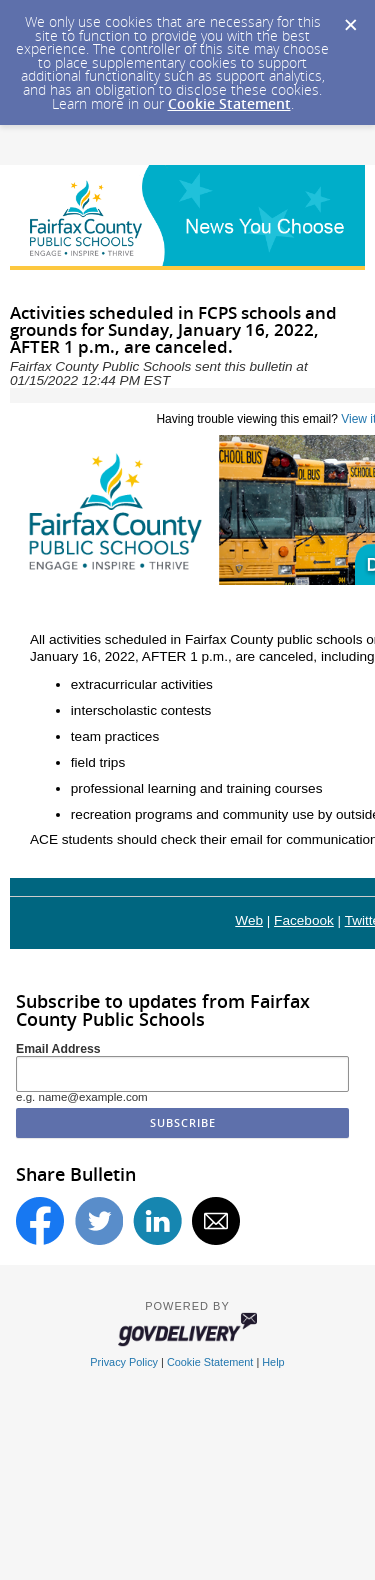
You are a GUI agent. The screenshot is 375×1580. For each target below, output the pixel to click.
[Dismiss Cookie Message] (350, 19)
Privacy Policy (124, 1362)
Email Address (58, 1049)
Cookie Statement (229, 103)
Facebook (304, 920)
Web (249, 920)
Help (273, 1362)
